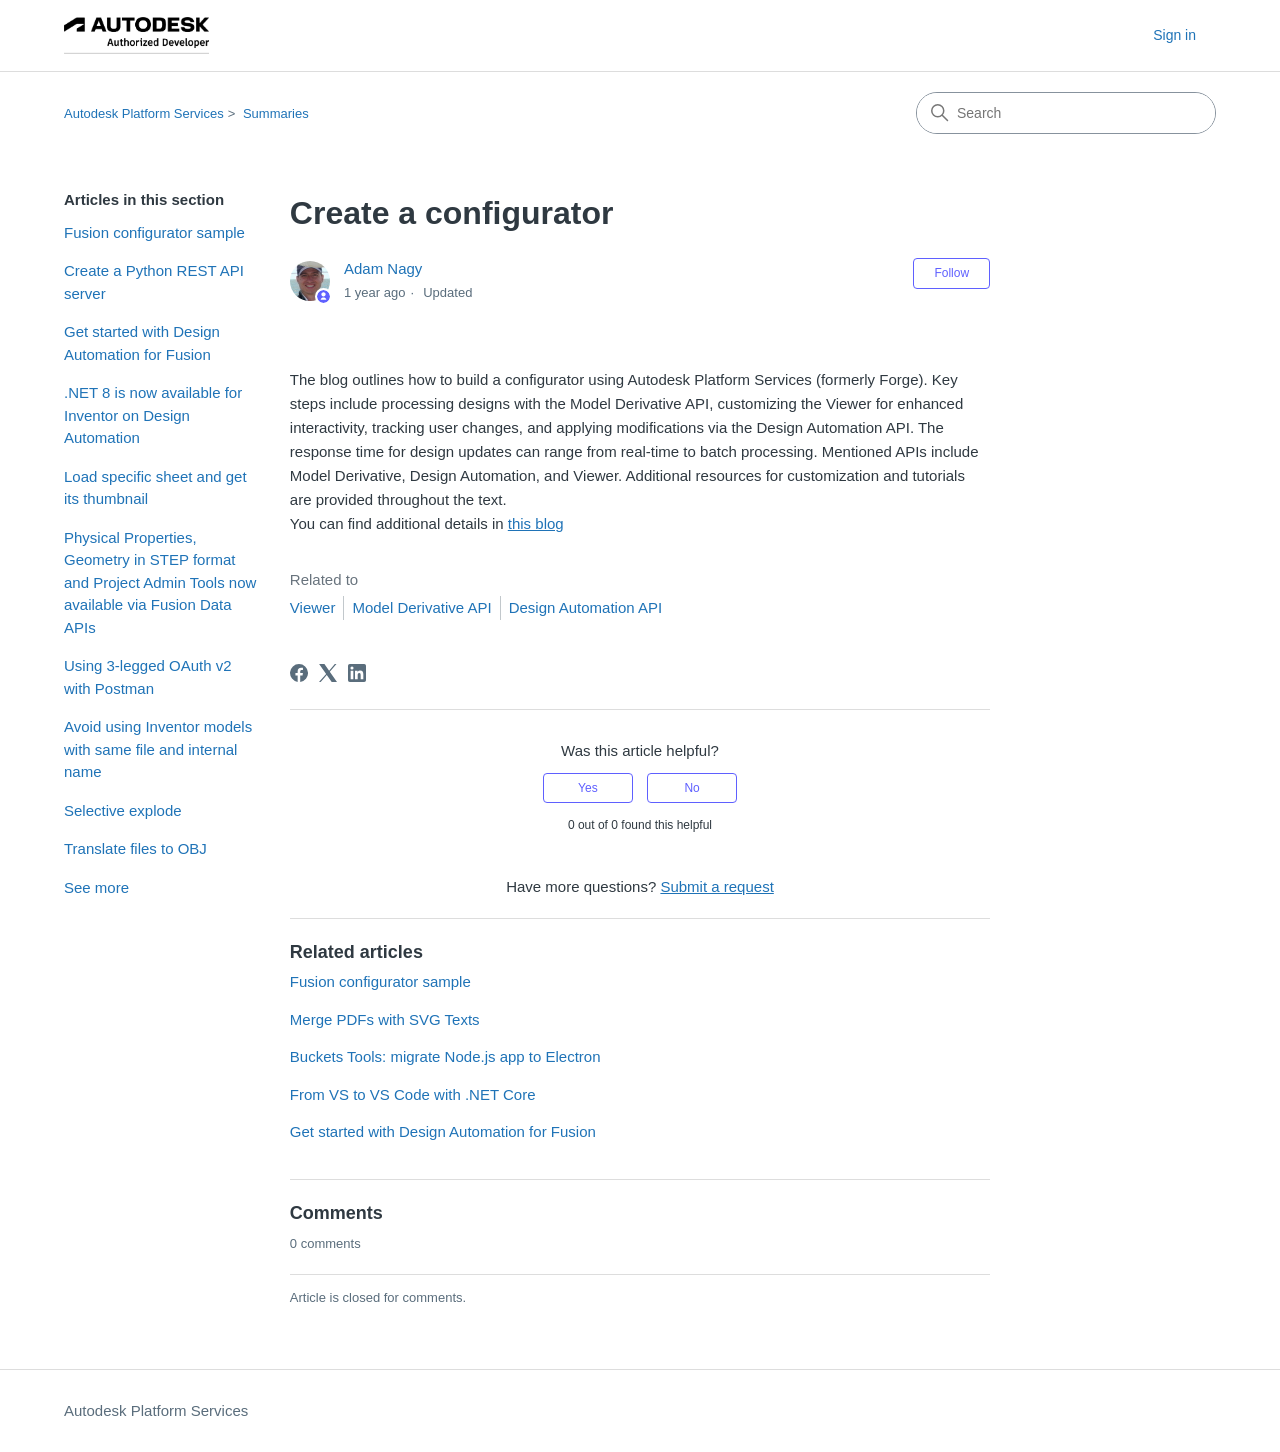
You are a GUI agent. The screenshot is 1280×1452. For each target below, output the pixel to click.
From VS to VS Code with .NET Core (413, 1094)
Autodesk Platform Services (144, 113)
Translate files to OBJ (135, 848)
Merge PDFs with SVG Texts (385, 1019)
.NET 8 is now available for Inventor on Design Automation (153, 415)
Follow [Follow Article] (951, 273)
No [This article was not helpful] (691, 788)
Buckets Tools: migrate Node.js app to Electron (445, 1056)
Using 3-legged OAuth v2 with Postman (148, 677)
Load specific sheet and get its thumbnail (155, 488)
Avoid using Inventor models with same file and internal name (158, 749)
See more (96, 887)
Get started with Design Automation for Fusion (142, 343)
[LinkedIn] (357, 673)
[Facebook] (299, 673)
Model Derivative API (421, 607)
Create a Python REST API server (154, 282)
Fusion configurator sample (154, 232)
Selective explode (123, 810)
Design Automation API (585, 607)
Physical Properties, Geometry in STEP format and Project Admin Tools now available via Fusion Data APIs (160, 582)
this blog (536, 523)
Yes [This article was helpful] (588, 788)
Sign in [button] (1174, 35)
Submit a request (716, 886)
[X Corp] (328, 673)
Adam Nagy (383, 268)
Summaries (276, 113)
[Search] (1066, 113)
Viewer (313, 607)
